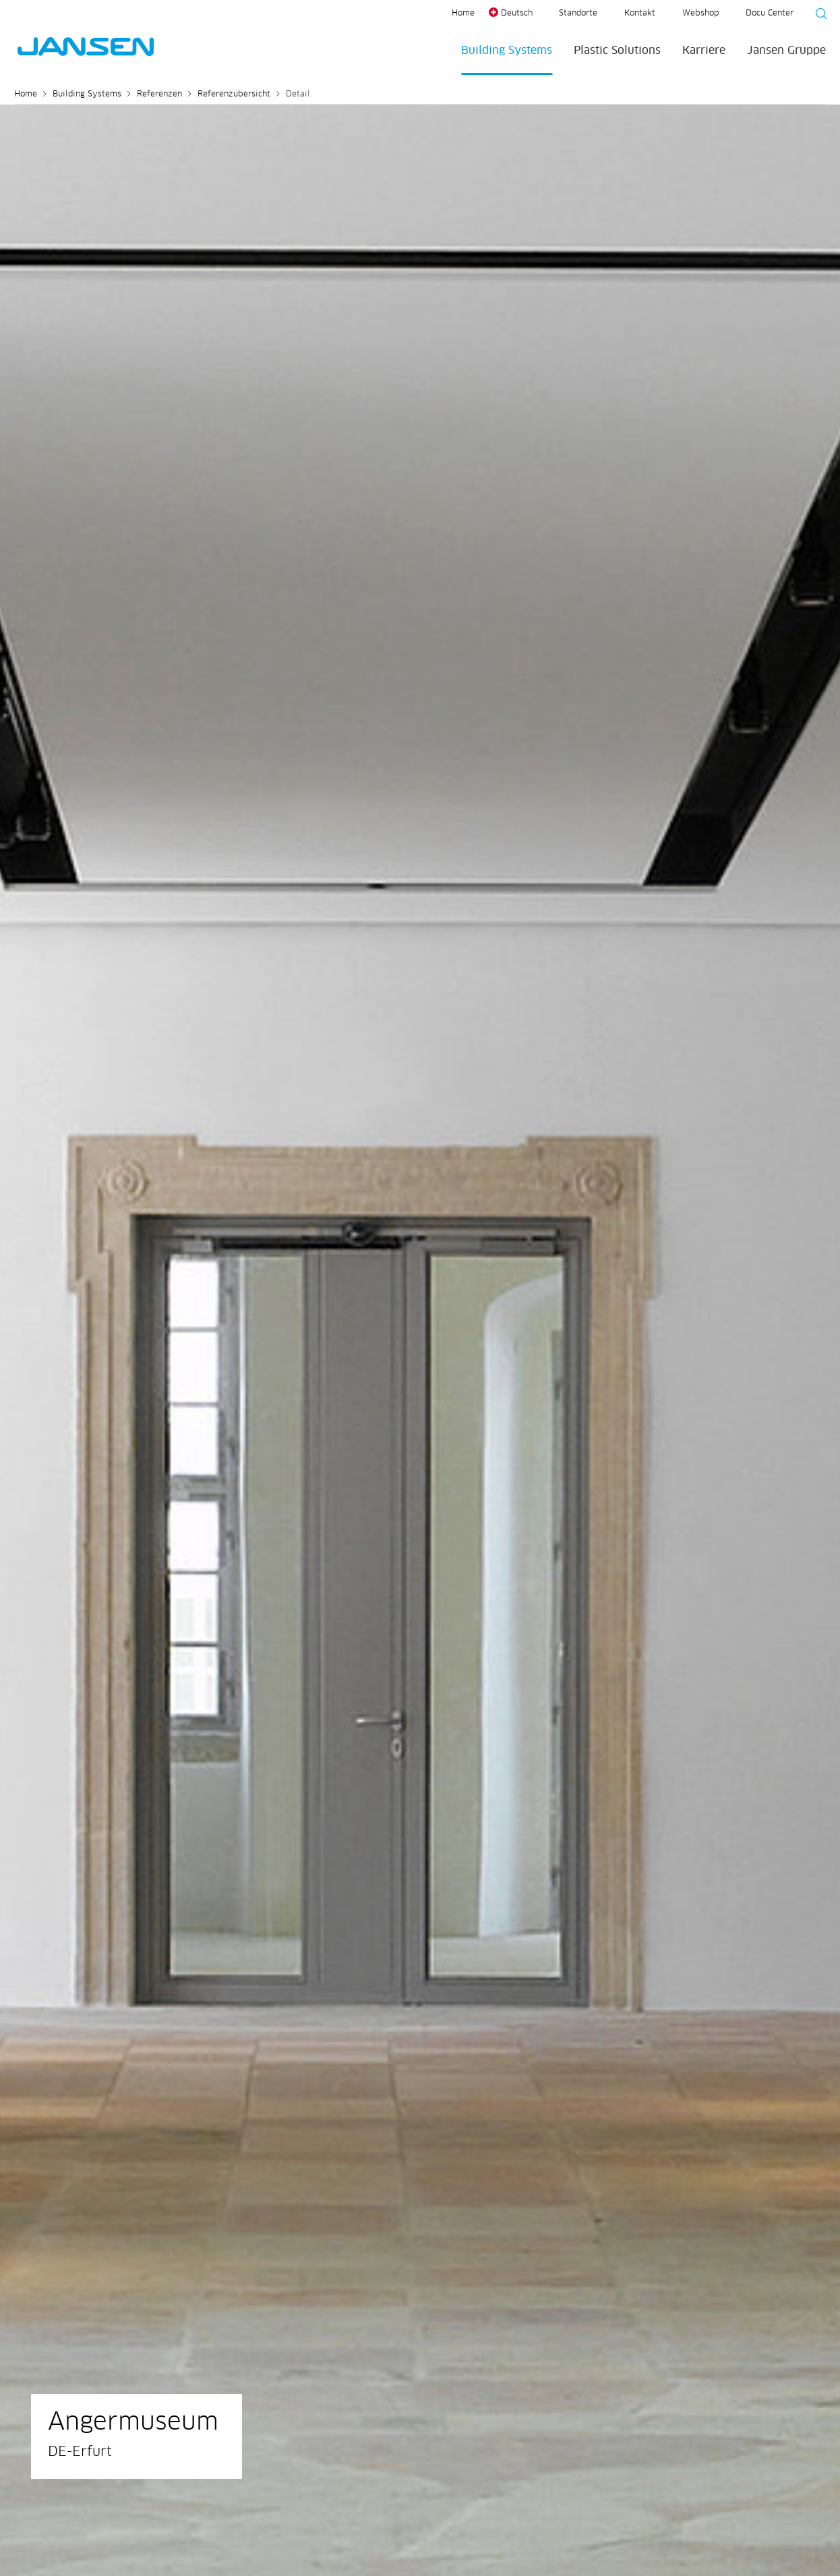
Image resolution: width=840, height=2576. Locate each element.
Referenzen (159, 94)
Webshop (700, 13)
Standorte (578, 13)
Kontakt (639, 13)
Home (463, 13)
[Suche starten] (817, 15)
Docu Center (769, 13)
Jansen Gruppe (786, 50)
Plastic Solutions (617, 50)
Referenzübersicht (234, 94)
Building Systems (506, 50)
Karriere (703, 50)
